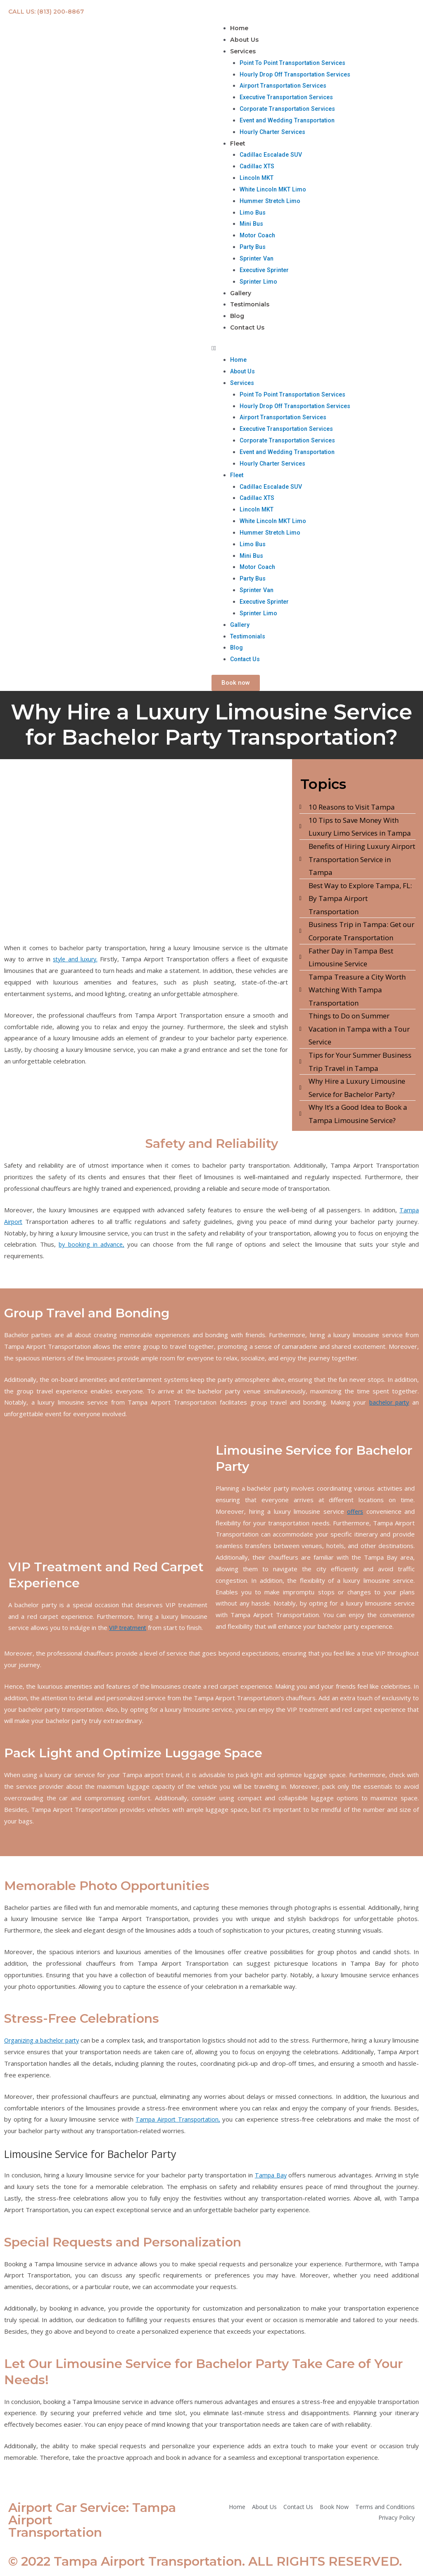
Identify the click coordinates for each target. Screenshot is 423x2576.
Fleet (238, 144)
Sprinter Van (258, 260)
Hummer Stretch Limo (272, 202)
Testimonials (250, 307)
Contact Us (247, 331)
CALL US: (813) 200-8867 (47, 11)
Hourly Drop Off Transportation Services (299, 75)
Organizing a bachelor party (45, 2043)
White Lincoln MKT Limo (274, 191)
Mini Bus (252, 225)
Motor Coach (259, 237)
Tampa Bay (270, 2178)
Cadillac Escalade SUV (273, 156)
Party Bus (254, 248)
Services (243, 52)
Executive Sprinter (266, 271)
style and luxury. (75, 962)
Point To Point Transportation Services (296, 64)
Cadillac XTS (258, 168)
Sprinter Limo (259, 283)
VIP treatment (129, 1631)
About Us (244, 40)
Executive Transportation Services (290, 98)
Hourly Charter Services (274, 133)
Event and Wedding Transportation (290, 121)
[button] (317, 352)
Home (240, 28)
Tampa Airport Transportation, (178, 2122)
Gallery (241, 295)
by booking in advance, (92, 1247)
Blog (237, 319)
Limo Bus (253, 214)
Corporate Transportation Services (290, 110)
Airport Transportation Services (286, 87)
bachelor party (388, 1405)
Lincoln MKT (258, 179)
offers (355, 1514)
